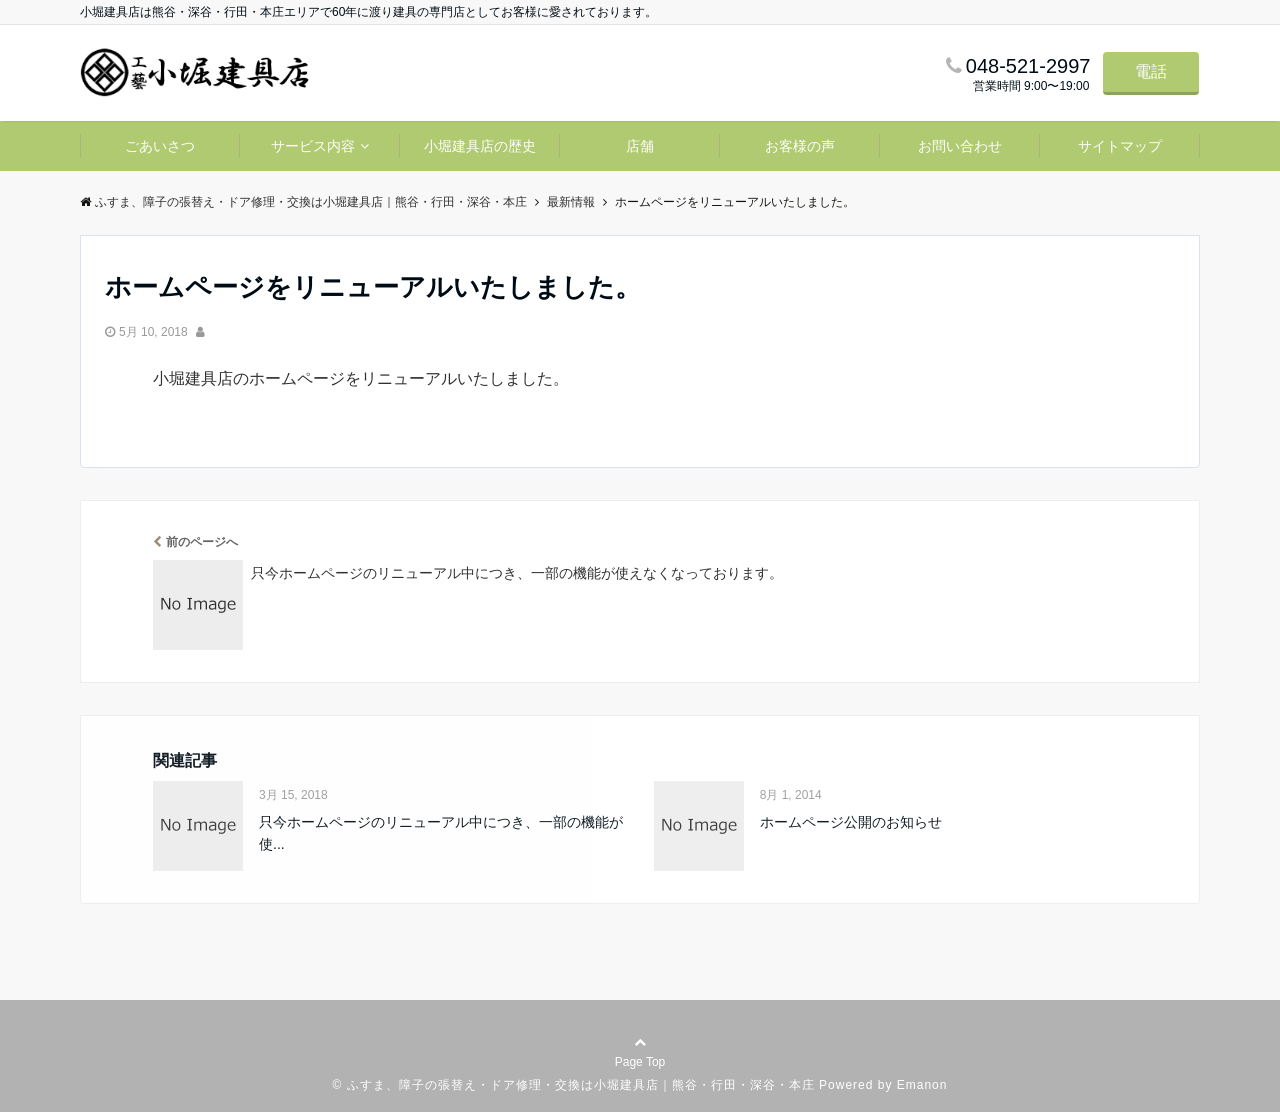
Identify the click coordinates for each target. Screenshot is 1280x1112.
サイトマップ (1120, 146)
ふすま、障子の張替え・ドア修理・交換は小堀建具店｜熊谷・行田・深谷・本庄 (581, 1085)
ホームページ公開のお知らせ (851, 822)
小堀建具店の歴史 (480, 146)
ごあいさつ (160, 146)
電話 (1151, 71)
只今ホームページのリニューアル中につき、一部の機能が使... (441, 833)
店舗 (640, 146)
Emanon (922, 1085)
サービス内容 (313, 146)
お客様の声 (800, 146)
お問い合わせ (960, 146)
